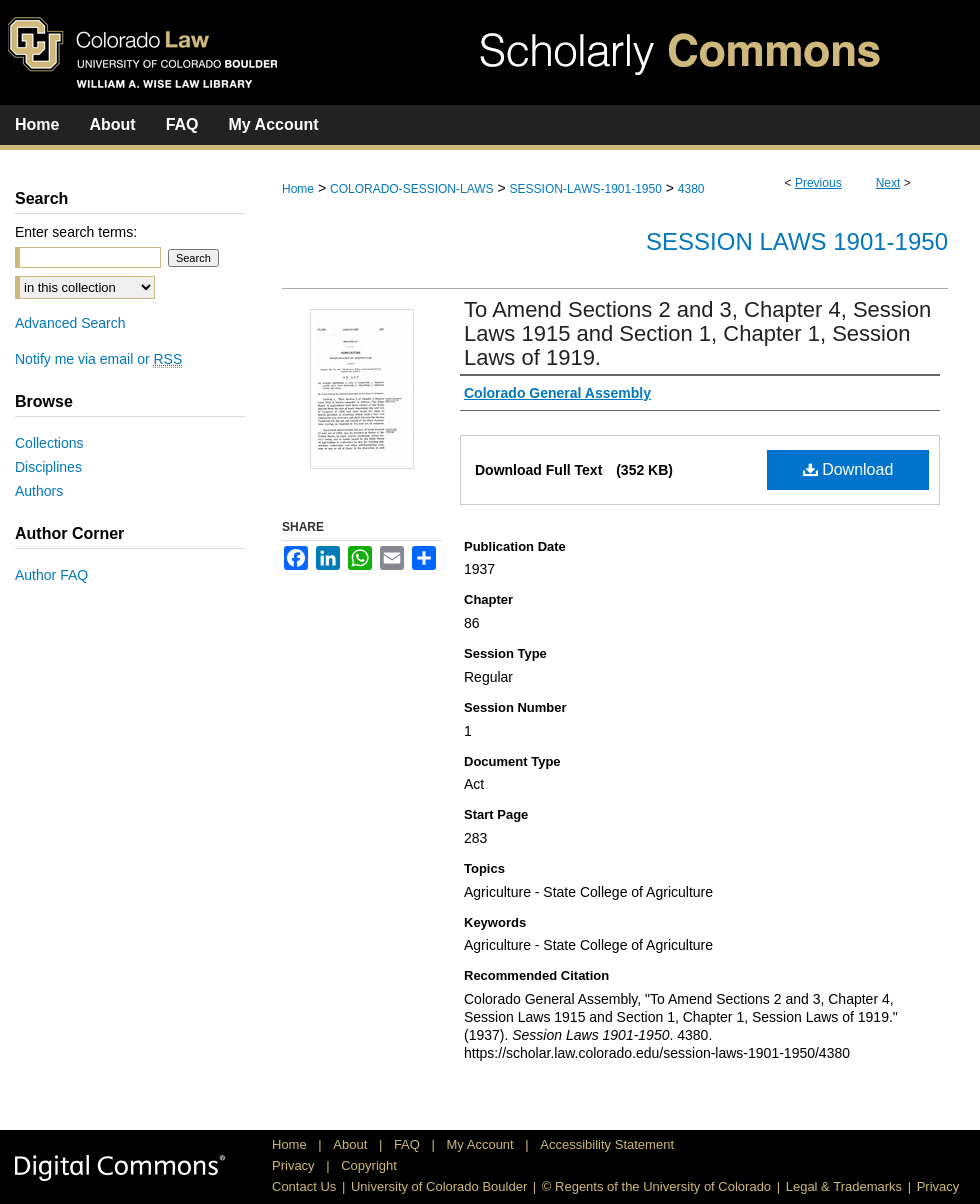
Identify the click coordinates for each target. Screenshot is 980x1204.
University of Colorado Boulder (439, 1186)
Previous (818, 183)
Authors (39, 491)
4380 (691, 189)
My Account (482, 1144)
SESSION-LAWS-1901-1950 (586, 189)
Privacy (295, 1165)
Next (888, 183)
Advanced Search (70, 323)
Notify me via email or (98, 359)
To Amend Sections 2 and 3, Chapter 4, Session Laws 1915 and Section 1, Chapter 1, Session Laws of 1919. (697, 333)
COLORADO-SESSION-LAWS (412, 189)
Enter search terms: (76, 232)
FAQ (409, 1144)
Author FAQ (51, 575)
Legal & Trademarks (844, 1186)
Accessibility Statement (607, 1144)
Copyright (369, 1165)
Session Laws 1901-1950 (797, 241)
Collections (49, 443)
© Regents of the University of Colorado (656, 1186)
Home (298, 189)
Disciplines (48, 467)
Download (848, 469)
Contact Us (304, 1186)
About (352, 1144)
